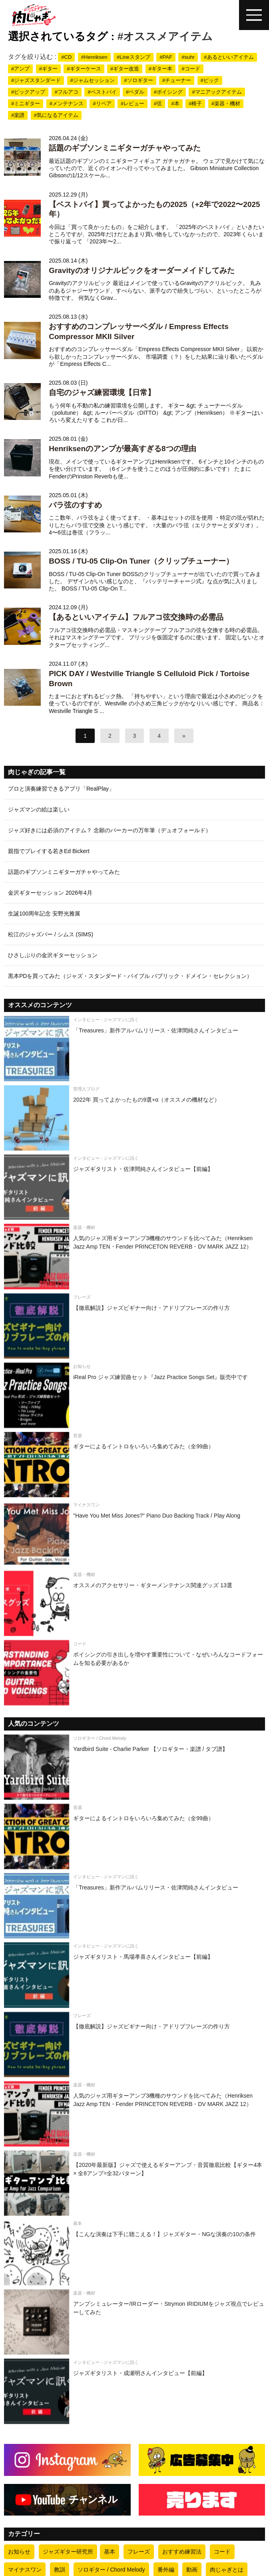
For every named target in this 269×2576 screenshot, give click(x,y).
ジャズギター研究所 (68, 2551)
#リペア (102, 103)
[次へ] (183, 736)
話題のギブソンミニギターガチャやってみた (125, 148)
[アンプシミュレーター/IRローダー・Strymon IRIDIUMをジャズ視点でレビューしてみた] (134, 2322)
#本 (175, 103)
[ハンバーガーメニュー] (254, 15)
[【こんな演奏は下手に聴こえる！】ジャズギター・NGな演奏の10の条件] (134, 2252)
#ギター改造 (124, 69)
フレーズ (139, 2551)
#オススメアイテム (165, 36)
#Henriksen (94, 57)
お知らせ (19, 2551)
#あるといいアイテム (228, 57)
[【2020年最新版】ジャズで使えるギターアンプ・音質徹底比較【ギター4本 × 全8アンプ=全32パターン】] (134, 2183)
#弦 (158, 103)
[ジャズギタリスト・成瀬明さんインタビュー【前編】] (134, 2391)
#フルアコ (66, 92)
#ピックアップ (28, 92)
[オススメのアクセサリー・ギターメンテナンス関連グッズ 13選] (134, 1603)
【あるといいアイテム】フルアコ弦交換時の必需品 (136, 617)
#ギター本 (160, 69)
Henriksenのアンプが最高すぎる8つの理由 (122, 448)
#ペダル (135, 92)
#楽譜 (17, 115)
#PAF (165, 57)
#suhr (188, 57)
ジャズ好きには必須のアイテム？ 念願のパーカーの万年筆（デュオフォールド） (109, 830)
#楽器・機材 (225, 103)
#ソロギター (138, 80)
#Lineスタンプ (133, 57)
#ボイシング (168, 92)
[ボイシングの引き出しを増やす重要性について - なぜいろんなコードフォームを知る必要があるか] (134, 1672)
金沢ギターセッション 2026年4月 (50, 892)
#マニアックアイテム (216, 92)
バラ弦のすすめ (75, 505)
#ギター (48, 69)
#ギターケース (84, 69)
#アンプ (20, 69)
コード (222, 2551)
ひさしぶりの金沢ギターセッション (53, 955)
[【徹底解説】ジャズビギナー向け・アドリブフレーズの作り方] (134, 1326)
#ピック (210, 80)
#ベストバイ (102, 92)
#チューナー (176, 80)
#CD (66, 57)
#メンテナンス (67, 103)
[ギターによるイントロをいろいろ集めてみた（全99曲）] (134, 1464)
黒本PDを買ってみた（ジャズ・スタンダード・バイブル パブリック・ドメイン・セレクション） (130, 976)
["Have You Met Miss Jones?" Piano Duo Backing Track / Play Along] (134, 1533)
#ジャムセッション (92, 80)
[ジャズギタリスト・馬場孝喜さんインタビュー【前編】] (134, 1975)
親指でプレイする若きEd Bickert (49, 851)
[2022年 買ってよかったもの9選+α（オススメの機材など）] (134, 1117)
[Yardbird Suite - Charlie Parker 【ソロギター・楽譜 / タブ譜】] (134, 1767)
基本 (109, 2551)
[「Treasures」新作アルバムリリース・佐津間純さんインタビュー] (134, 1048)
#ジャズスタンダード (36, 80)
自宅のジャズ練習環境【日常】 (102, 392)
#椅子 (195, 103)
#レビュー (132, 103)
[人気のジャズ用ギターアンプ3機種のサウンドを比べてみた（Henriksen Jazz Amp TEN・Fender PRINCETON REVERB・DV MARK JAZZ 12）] (134, 1256)
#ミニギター (25, 103)
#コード (190, 69)
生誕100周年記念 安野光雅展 (44, 913)
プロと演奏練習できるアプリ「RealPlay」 (61, 788)
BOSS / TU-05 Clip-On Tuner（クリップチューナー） (141, 561)
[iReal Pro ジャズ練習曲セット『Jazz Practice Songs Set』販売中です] (134, 1395)
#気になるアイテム (56, 115)
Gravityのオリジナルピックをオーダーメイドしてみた (141, 270)
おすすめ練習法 (181, 2551)
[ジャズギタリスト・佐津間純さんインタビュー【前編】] (134, 1187)
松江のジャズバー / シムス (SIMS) (50, 934)
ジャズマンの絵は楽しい (39, 809)
